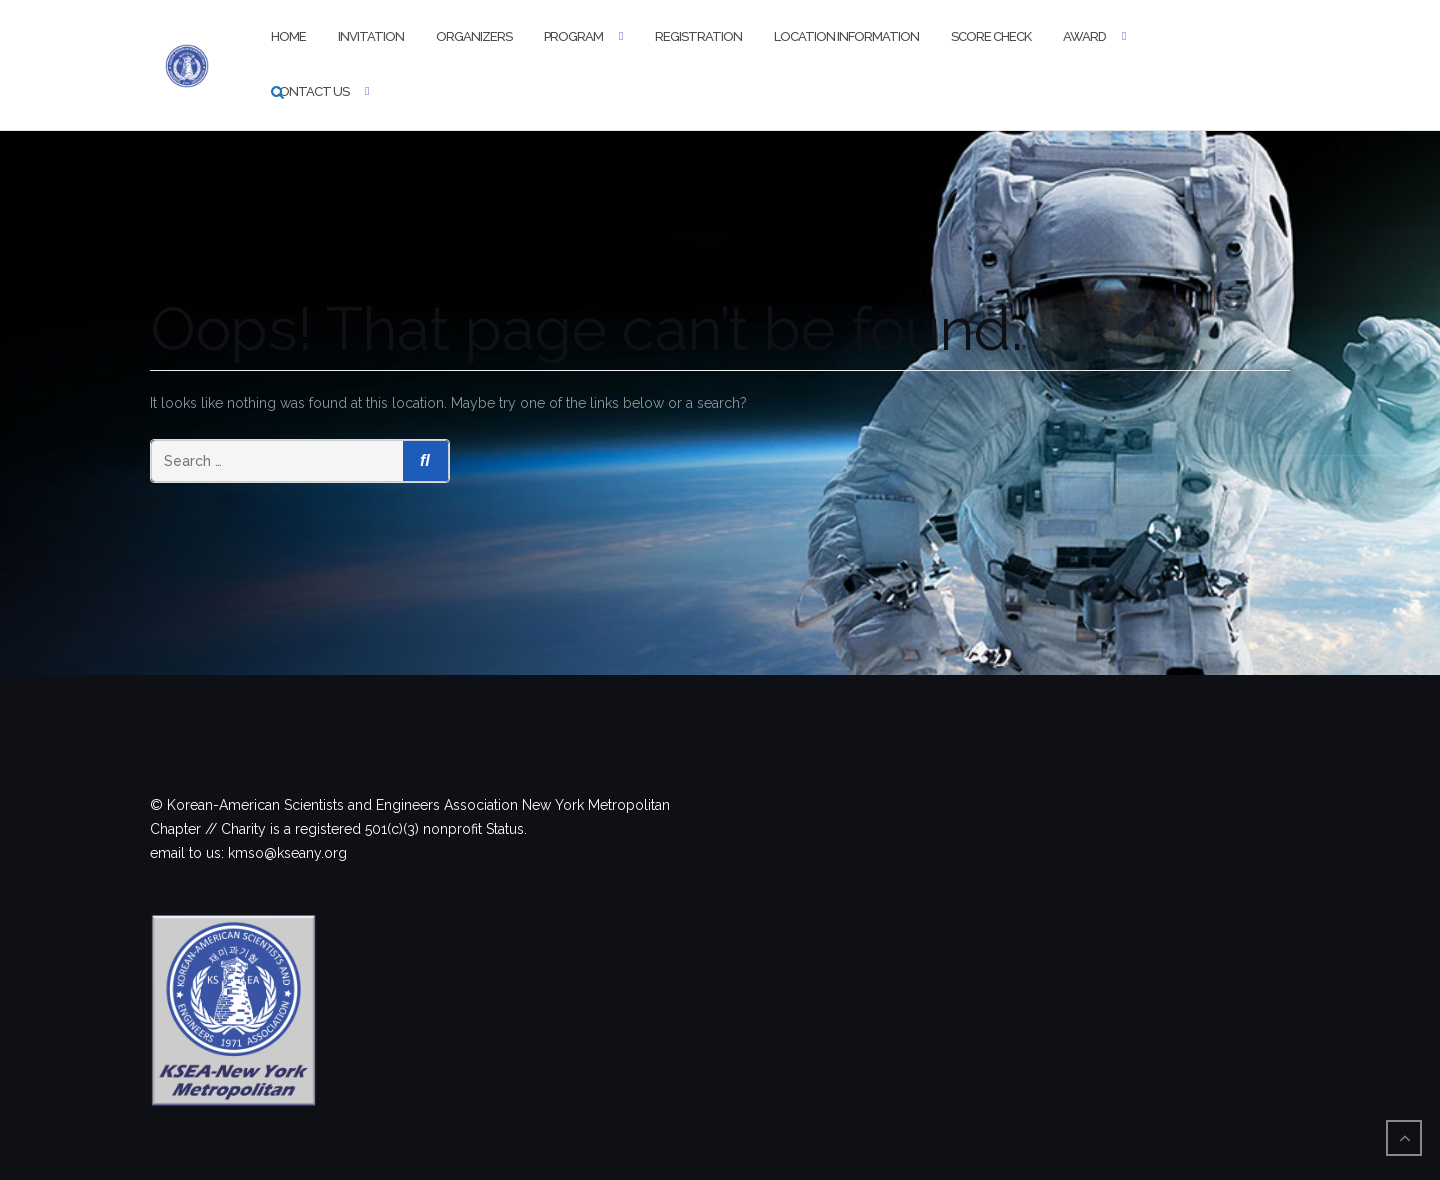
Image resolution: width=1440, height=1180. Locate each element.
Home (288, 36)
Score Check (991, 36)
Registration (698, 36)
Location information (846, 36)
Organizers (474, 36)
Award (1084, 36)
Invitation (371, 36)
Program (573, 36)
